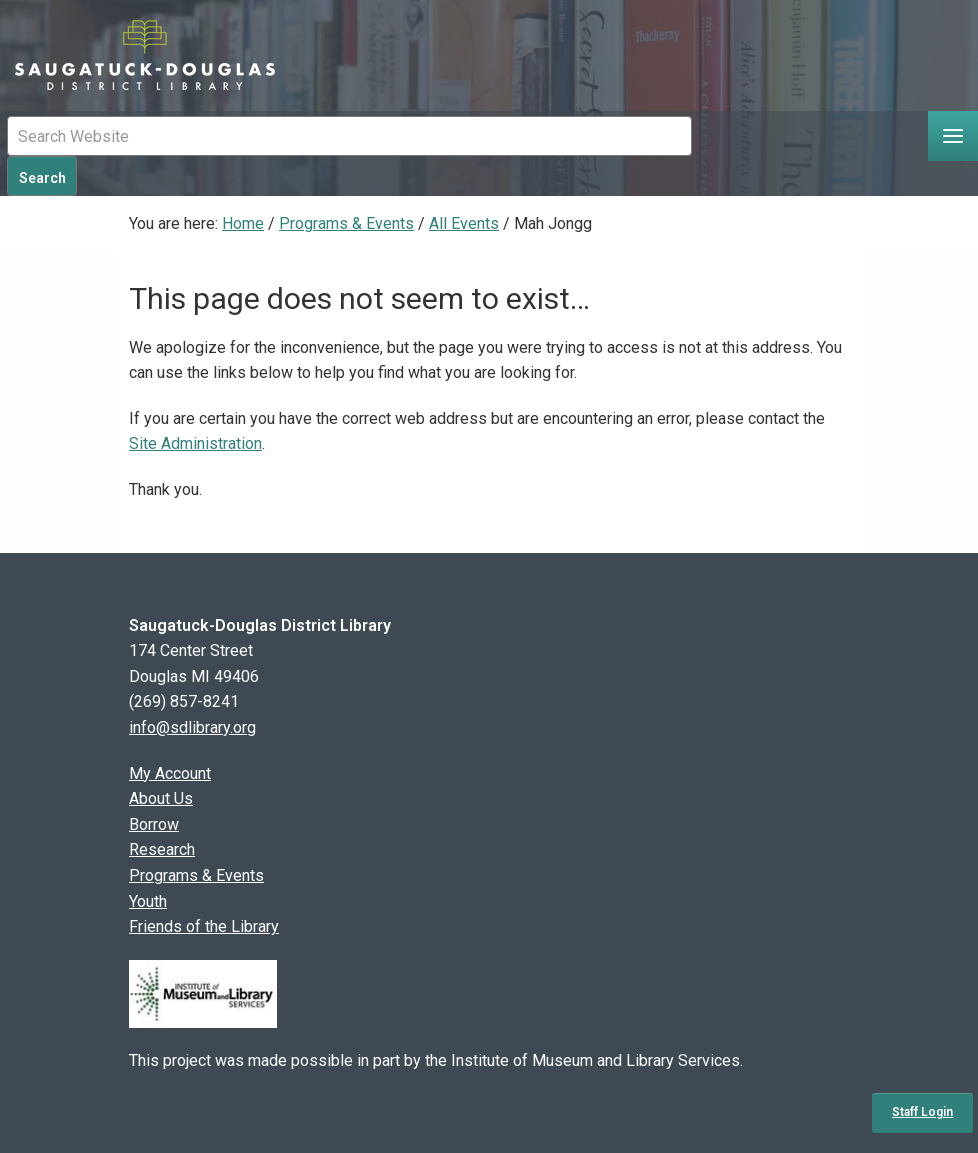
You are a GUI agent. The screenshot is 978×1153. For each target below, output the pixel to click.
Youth (148, 901)
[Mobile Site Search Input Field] (349, 136)
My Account (170, 773)
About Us (161, 798)
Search (42, 178)
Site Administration (195, 443)
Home (243, 223)
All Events (464, 223)
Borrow (154, 824)
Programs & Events (346, 223)
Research (162, 849)
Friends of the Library (204, 926)
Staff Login (922, 1112)
